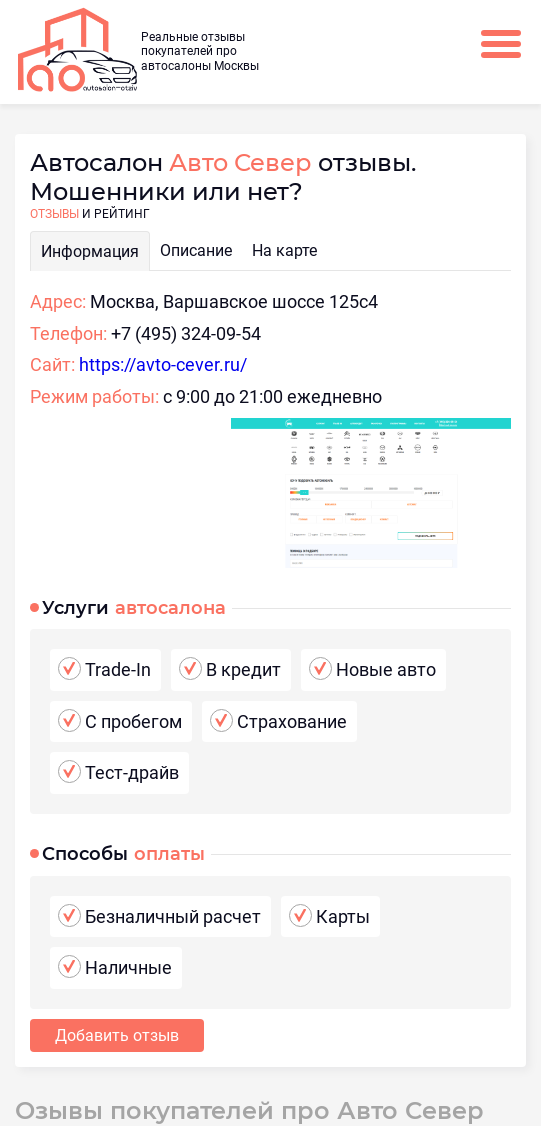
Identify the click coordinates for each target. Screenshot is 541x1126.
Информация (90, 251)
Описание (196, 250)
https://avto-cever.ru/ (163, 364)
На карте (284, 250)
